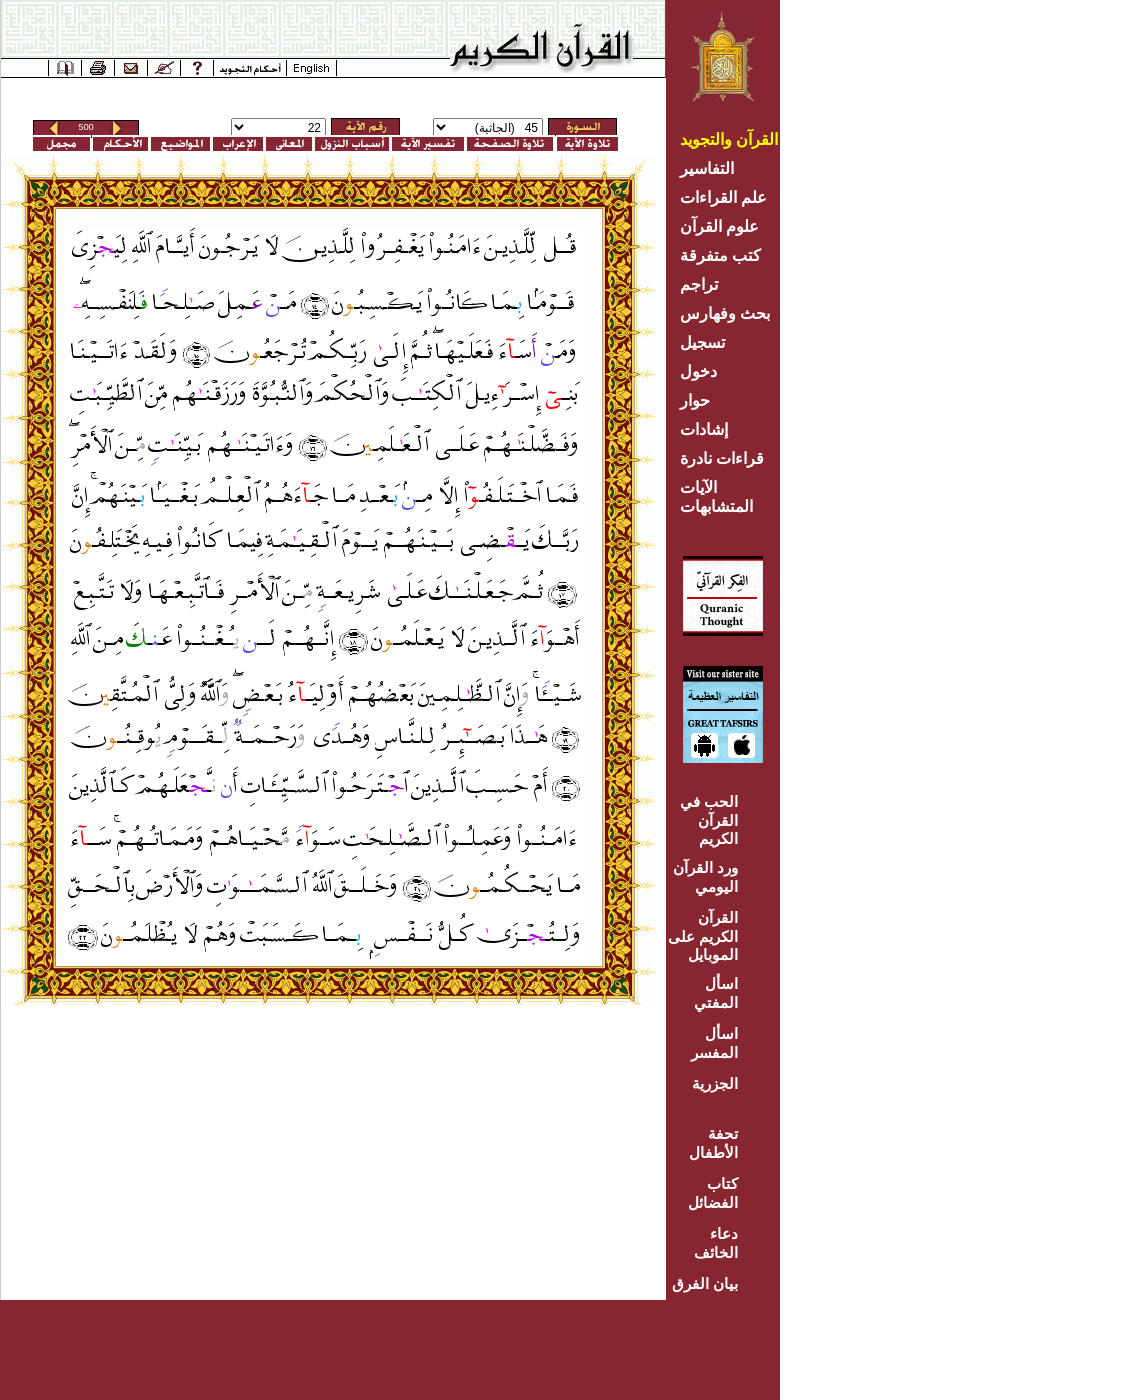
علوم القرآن (719, 226)
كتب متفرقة (720, 255)
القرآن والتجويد (729, 139)
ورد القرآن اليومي (705, 877)
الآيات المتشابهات (716, 497)
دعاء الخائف (716, 1243)
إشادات (704, 429)
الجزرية (715, 1083)
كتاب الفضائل (713, 1193)
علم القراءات (723, 197)
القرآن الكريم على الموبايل (703, 936)
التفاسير (707, 168)
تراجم (699, 284)
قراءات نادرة (722, 458)
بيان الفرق (705, 1283)
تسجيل (702, 342)
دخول (698, 371)
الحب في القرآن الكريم (709, 820)
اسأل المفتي (716, 993)
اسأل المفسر (714, 1043)
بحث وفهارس (729, 313)
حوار (695, 400)
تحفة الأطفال (713, 1143)
